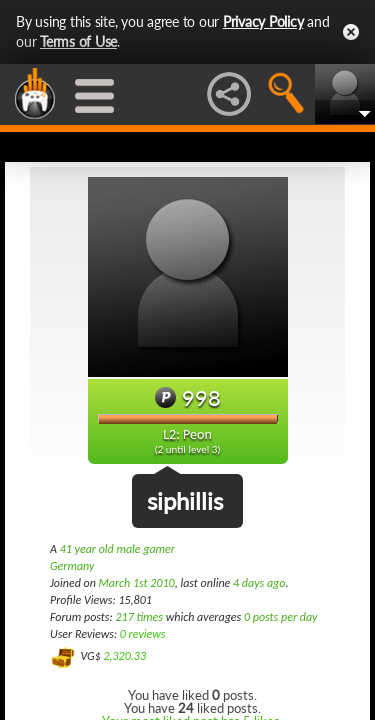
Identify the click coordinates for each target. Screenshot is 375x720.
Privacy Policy (263, 21)
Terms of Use (78, 41)
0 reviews (143, 634)
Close (351, 32)
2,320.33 (124, 656)
